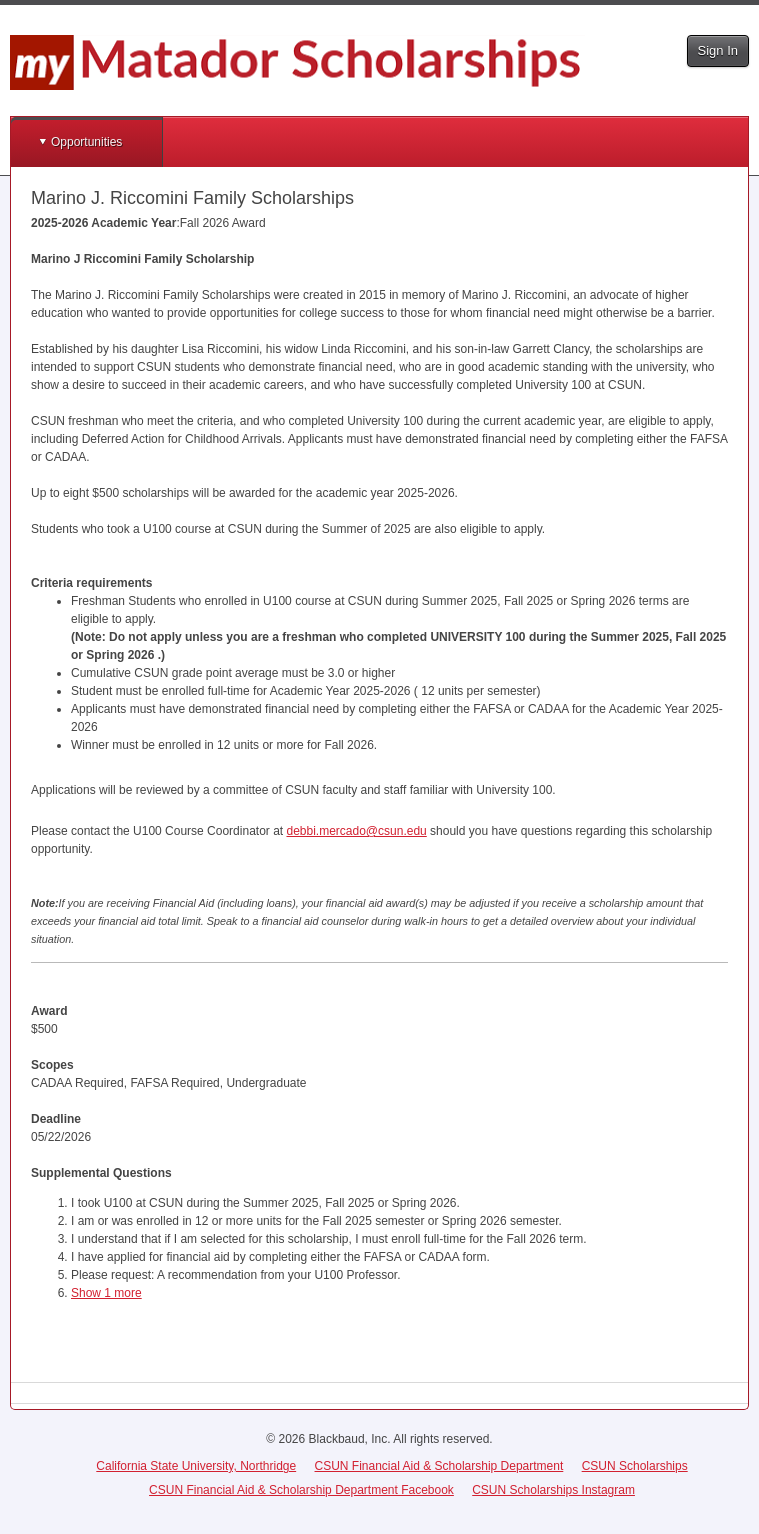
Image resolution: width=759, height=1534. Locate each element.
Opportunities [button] (86, 142)
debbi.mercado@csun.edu (356, 831)
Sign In (718, 50)
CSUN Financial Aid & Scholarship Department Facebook (301, 1490)
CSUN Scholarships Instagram (553, 1490)
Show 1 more (106, 1293)
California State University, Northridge (196, 1466)
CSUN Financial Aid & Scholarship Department (439, 1466)
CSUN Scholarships (635, 1466)
